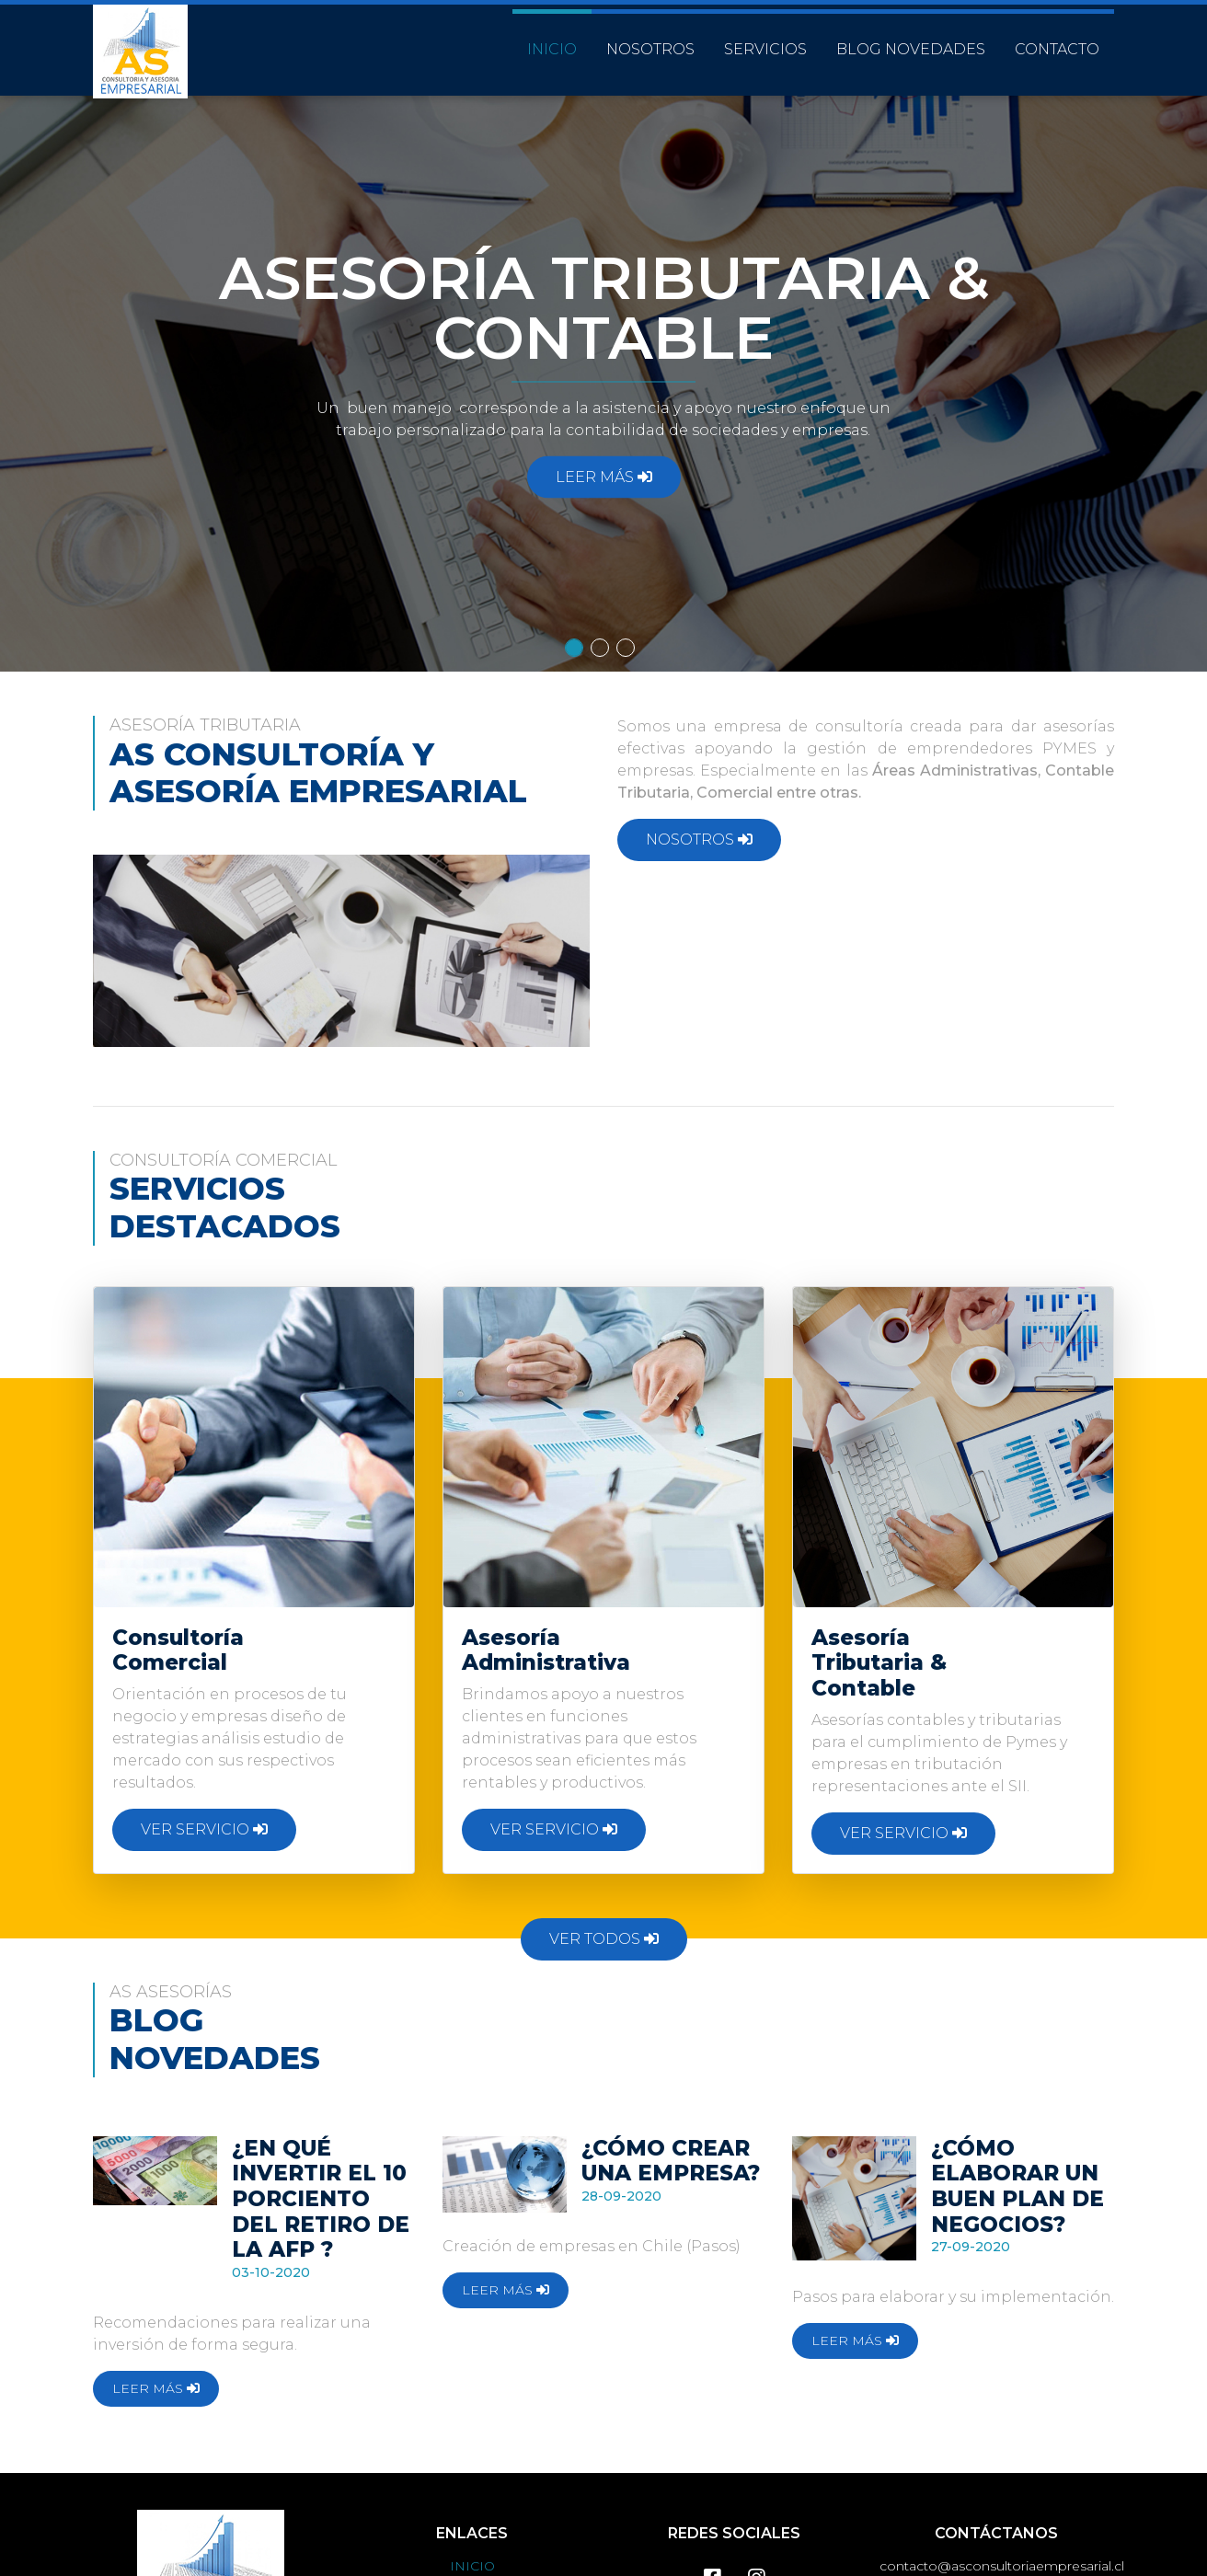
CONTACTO (1057, 40)
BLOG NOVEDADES (910, 40)
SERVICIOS (765, 40)
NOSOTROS (650, 40)
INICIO (552, 40)
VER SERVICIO (204, 1829)
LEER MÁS (604, 477)
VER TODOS (604, 1939)
